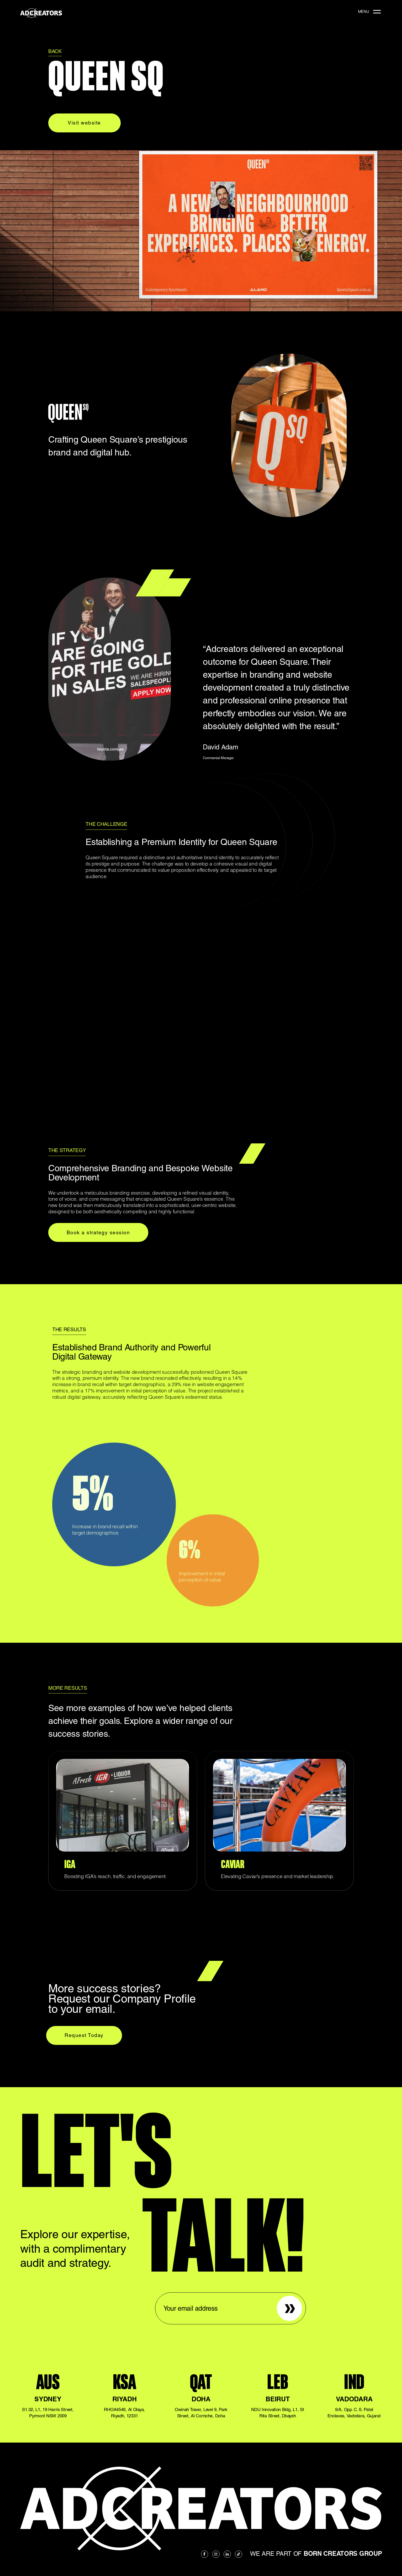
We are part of (316, 2553)
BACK (55, 51)
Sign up (285, 2299)
